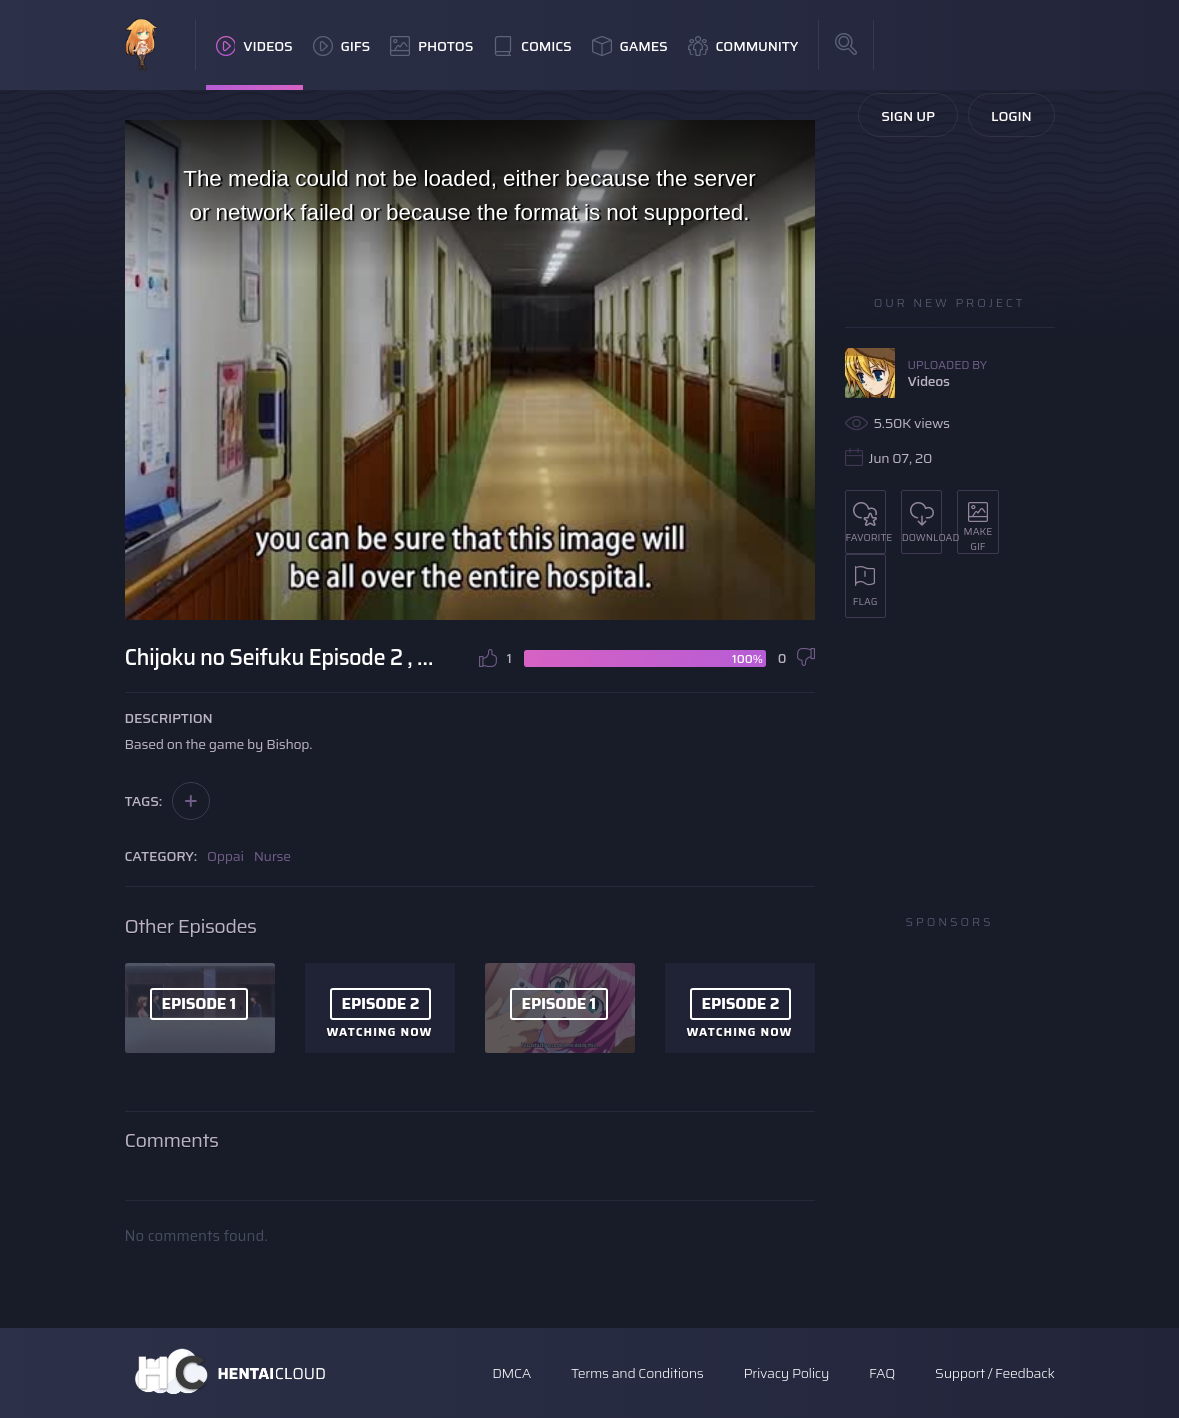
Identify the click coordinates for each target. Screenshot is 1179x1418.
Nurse (272, 856)
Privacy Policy (786, 1373)
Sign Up (908, 116)
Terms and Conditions (637, 1373)
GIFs (342, 46)
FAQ (882, 1373)
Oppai (225, 856)
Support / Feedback (994, 1373)
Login (1011, 116)
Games (630, 46)
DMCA (511, 1373)
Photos (431, 46)
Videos (254, 46)
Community (743, 46)
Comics (532, 46)
